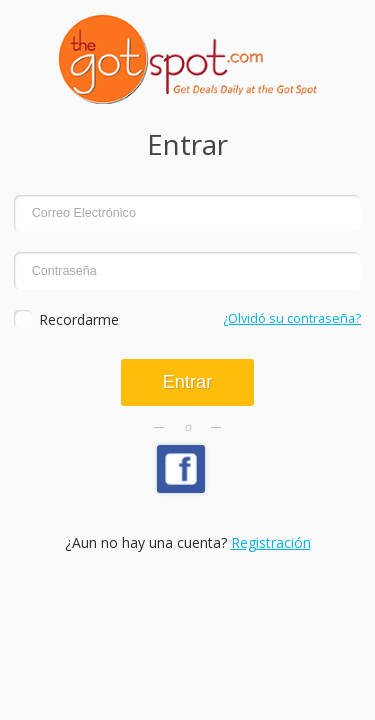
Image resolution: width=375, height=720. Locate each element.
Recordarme (79, 319)
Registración (271, 542)
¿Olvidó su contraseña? (292, 318)
